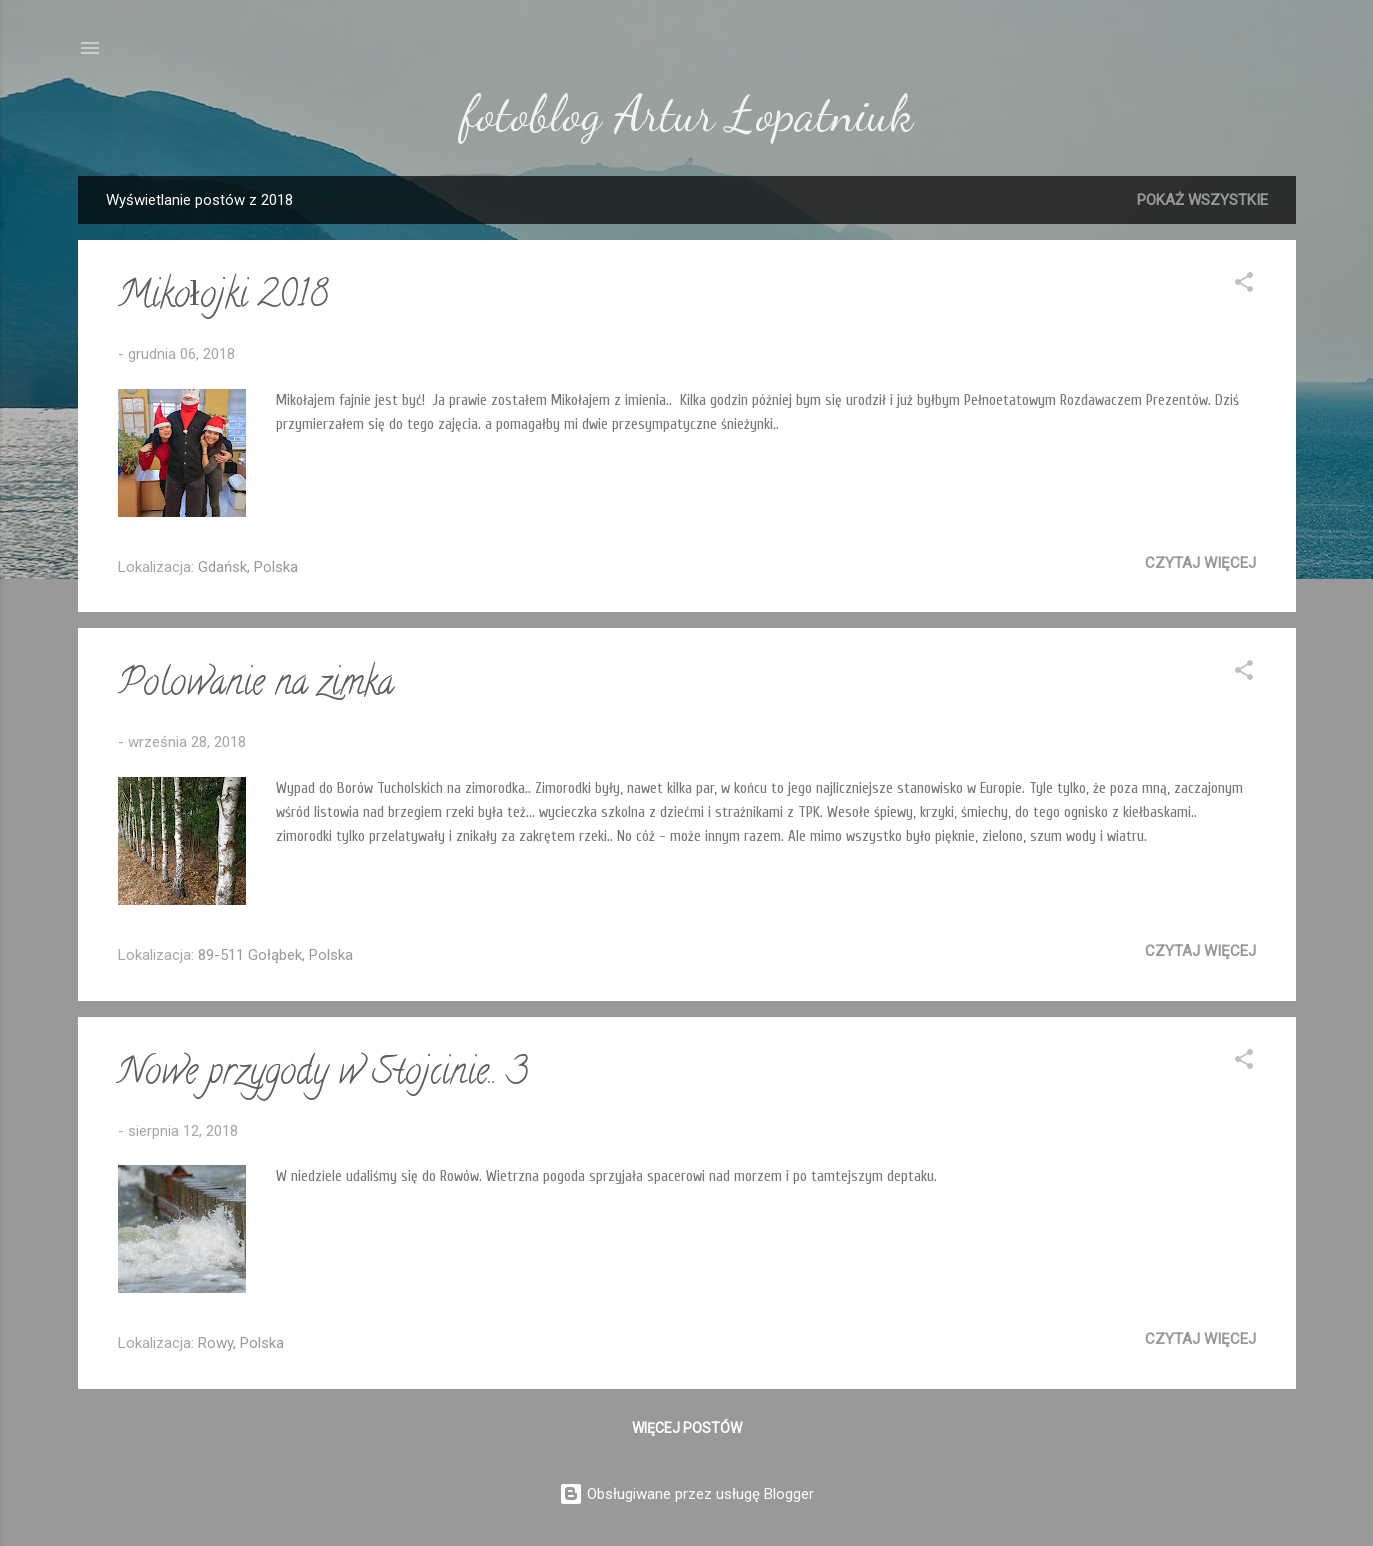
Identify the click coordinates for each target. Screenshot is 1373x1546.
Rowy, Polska (241, 1343)
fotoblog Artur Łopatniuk (687, 114)
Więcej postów (687, 1428)
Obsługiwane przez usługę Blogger (686, 1494)
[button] (1244, 285)
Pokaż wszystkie (1202, 200)
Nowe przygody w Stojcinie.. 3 (323, 1075)
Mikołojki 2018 (223, 298)
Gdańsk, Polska (248, 567)
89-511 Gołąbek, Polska (275, 955)
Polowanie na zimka (256, 686)
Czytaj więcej (1200, 563)
